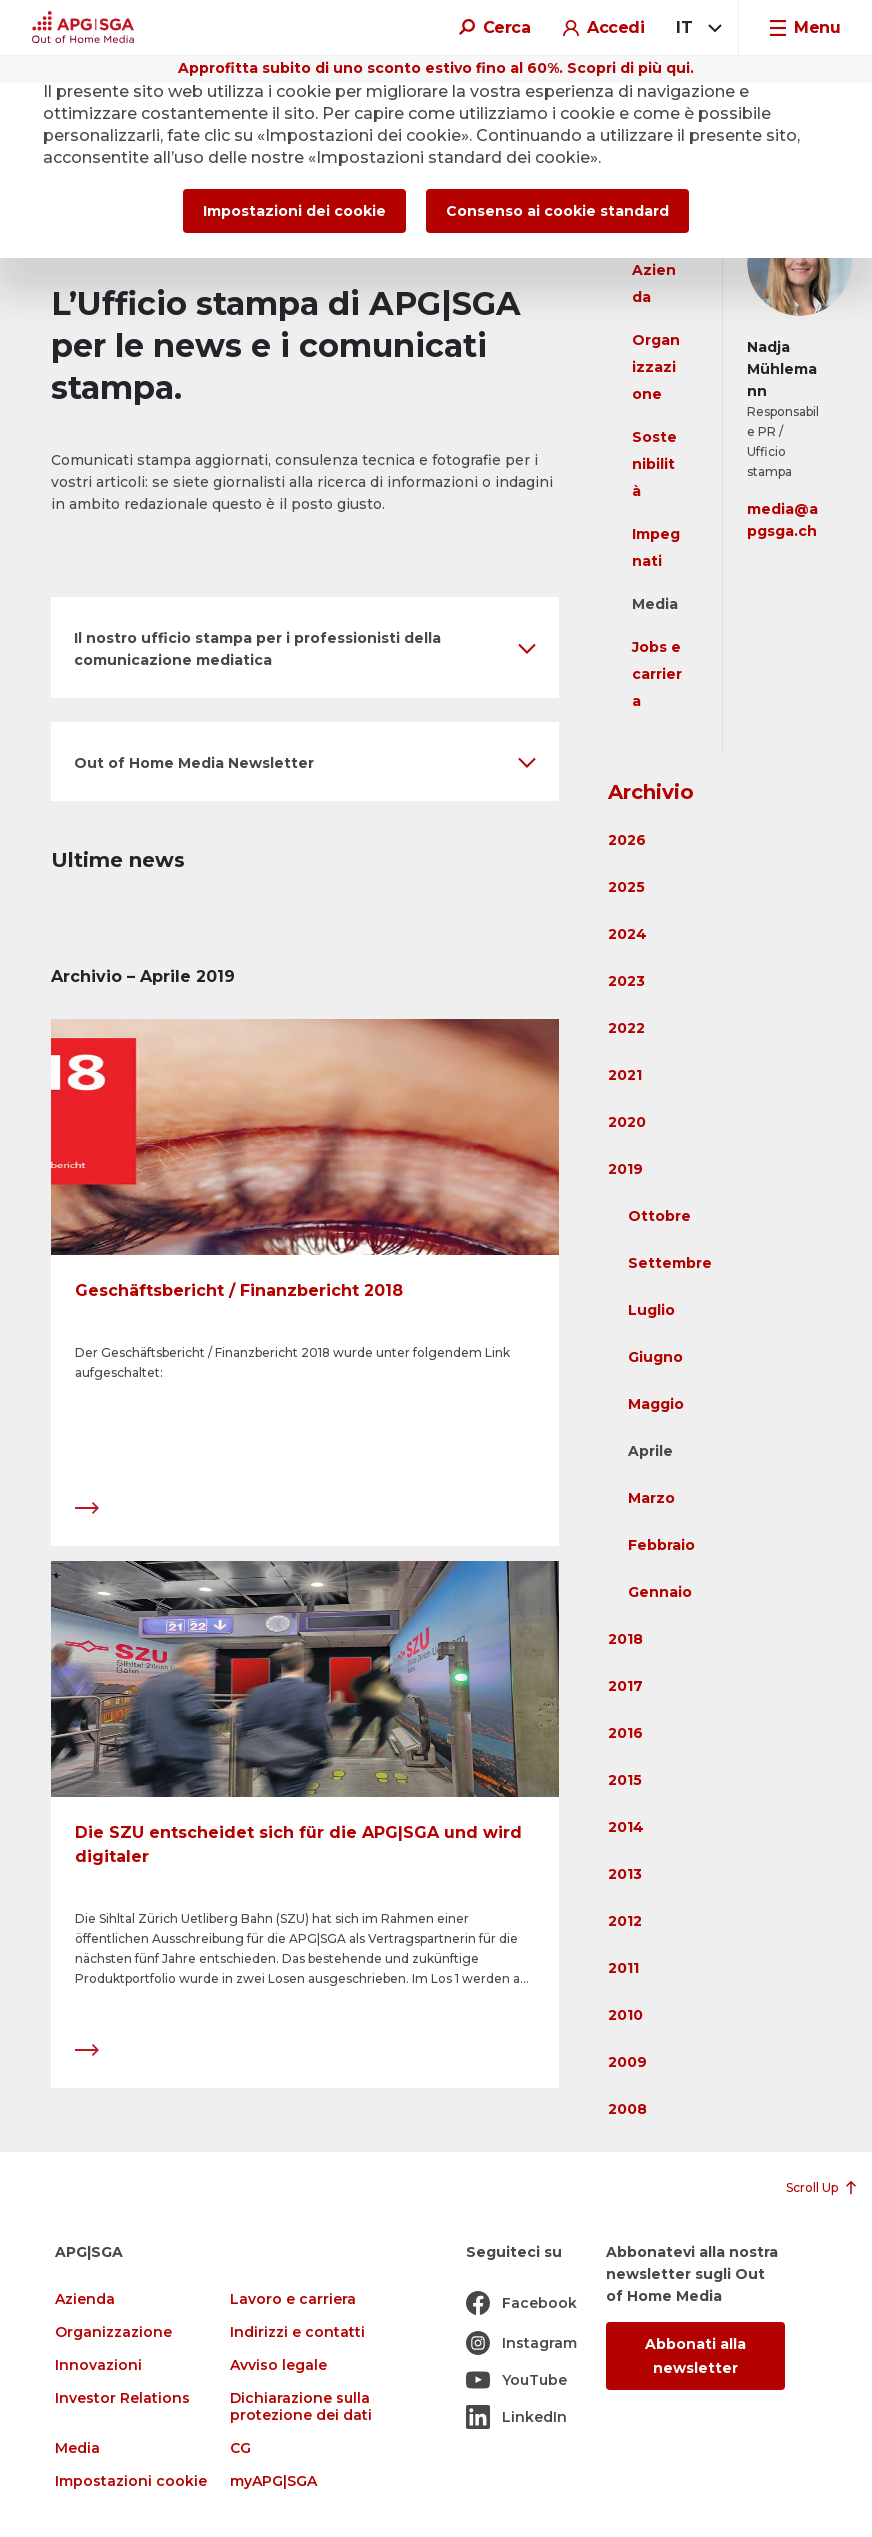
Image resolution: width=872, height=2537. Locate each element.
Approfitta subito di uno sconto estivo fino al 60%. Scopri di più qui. (436, 68)
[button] (305, 647)
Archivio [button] (651, 792)
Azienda (85, 2299)
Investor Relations (122, 2398)
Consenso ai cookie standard (557, 211)
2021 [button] (625, 1075)
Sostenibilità (654, 464)
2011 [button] (623, 1968)
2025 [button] (626, 887)
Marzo (651, 1498)
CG (240, 2448)
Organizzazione (656, 367)
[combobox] (695, 28)
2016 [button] (625, 1733)
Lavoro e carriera (293, 2299)
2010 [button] (625, 2015)
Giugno (655, 1357)
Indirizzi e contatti (297, 2332)
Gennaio (660, 1592)
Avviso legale (278, 2365)
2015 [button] (625, 1780)
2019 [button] (625, 1169)
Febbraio (661, 1545)
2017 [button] (625, 1686)
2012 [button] (625, 1921)
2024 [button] (627, 934)
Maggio (656, 1404)
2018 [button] (625, 1639)
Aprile (650, 1451)
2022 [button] (626, 1028)
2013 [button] (625, 1874)
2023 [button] (626, 981)
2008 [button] (627, 2109)
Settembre (670, 1263)
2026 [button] (627, 840)
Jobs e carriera (657, 674)
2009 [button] (627, 2062)
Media (655, 604)
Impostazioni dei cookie (294, 211)
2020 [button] (627, 1122)
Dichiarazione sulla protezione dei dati (301, 2407)
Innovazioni (98, 2365)
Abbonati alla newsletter (695, 2356)
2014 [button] (626, 1827)
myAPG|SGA (273, 2481)
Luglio (651, 1310)
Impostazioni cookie (131, 2481)
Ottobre (659, 1216)
